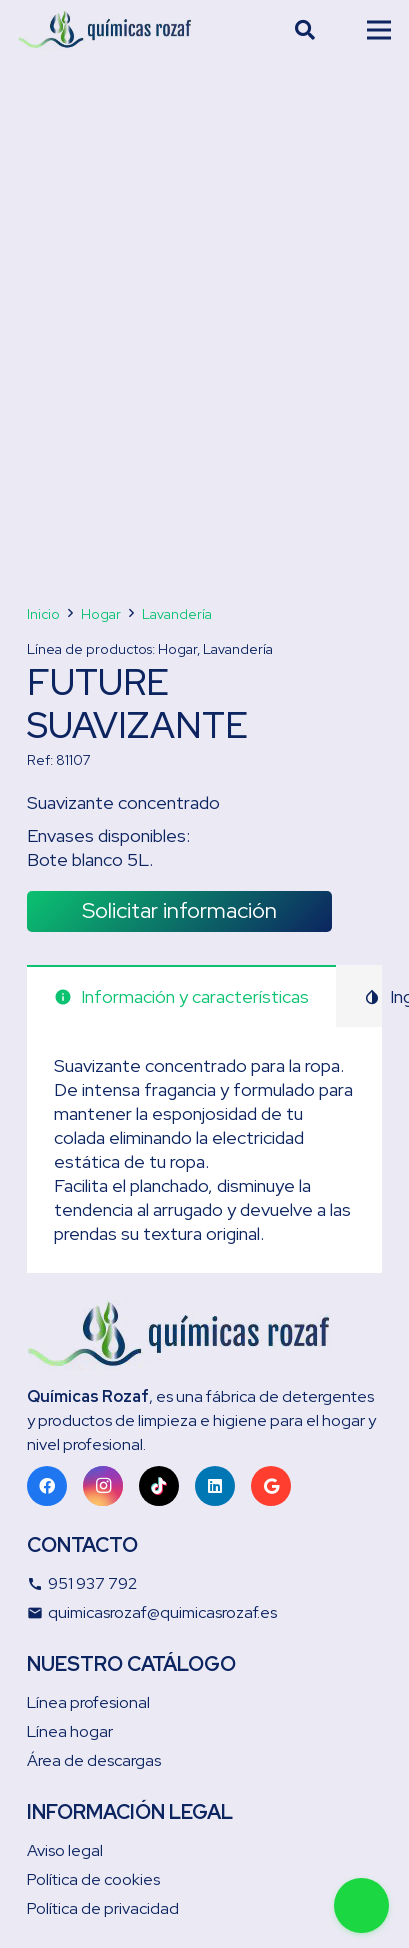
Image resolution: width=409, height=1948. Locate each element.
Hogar (101, 614)
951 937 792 (82, 1583)
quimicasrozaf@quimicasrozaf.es (152, 1612)
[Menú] (379, 30)
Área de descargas (94, 1760)
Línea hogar (70, 1731)
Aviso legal (65, 1850)
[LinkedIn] (215, 1486)
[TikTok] (159, 1486)
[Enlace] (105, 30)
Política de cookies (93, 1879)
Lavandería (177, 614)
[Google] (271, 1486)
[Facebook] (47, 1486)
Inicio (43, 614)
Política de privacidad (103, 1908)
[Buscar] (305, 30)
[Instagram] (103, 1486)
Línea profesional (88, 1702)
